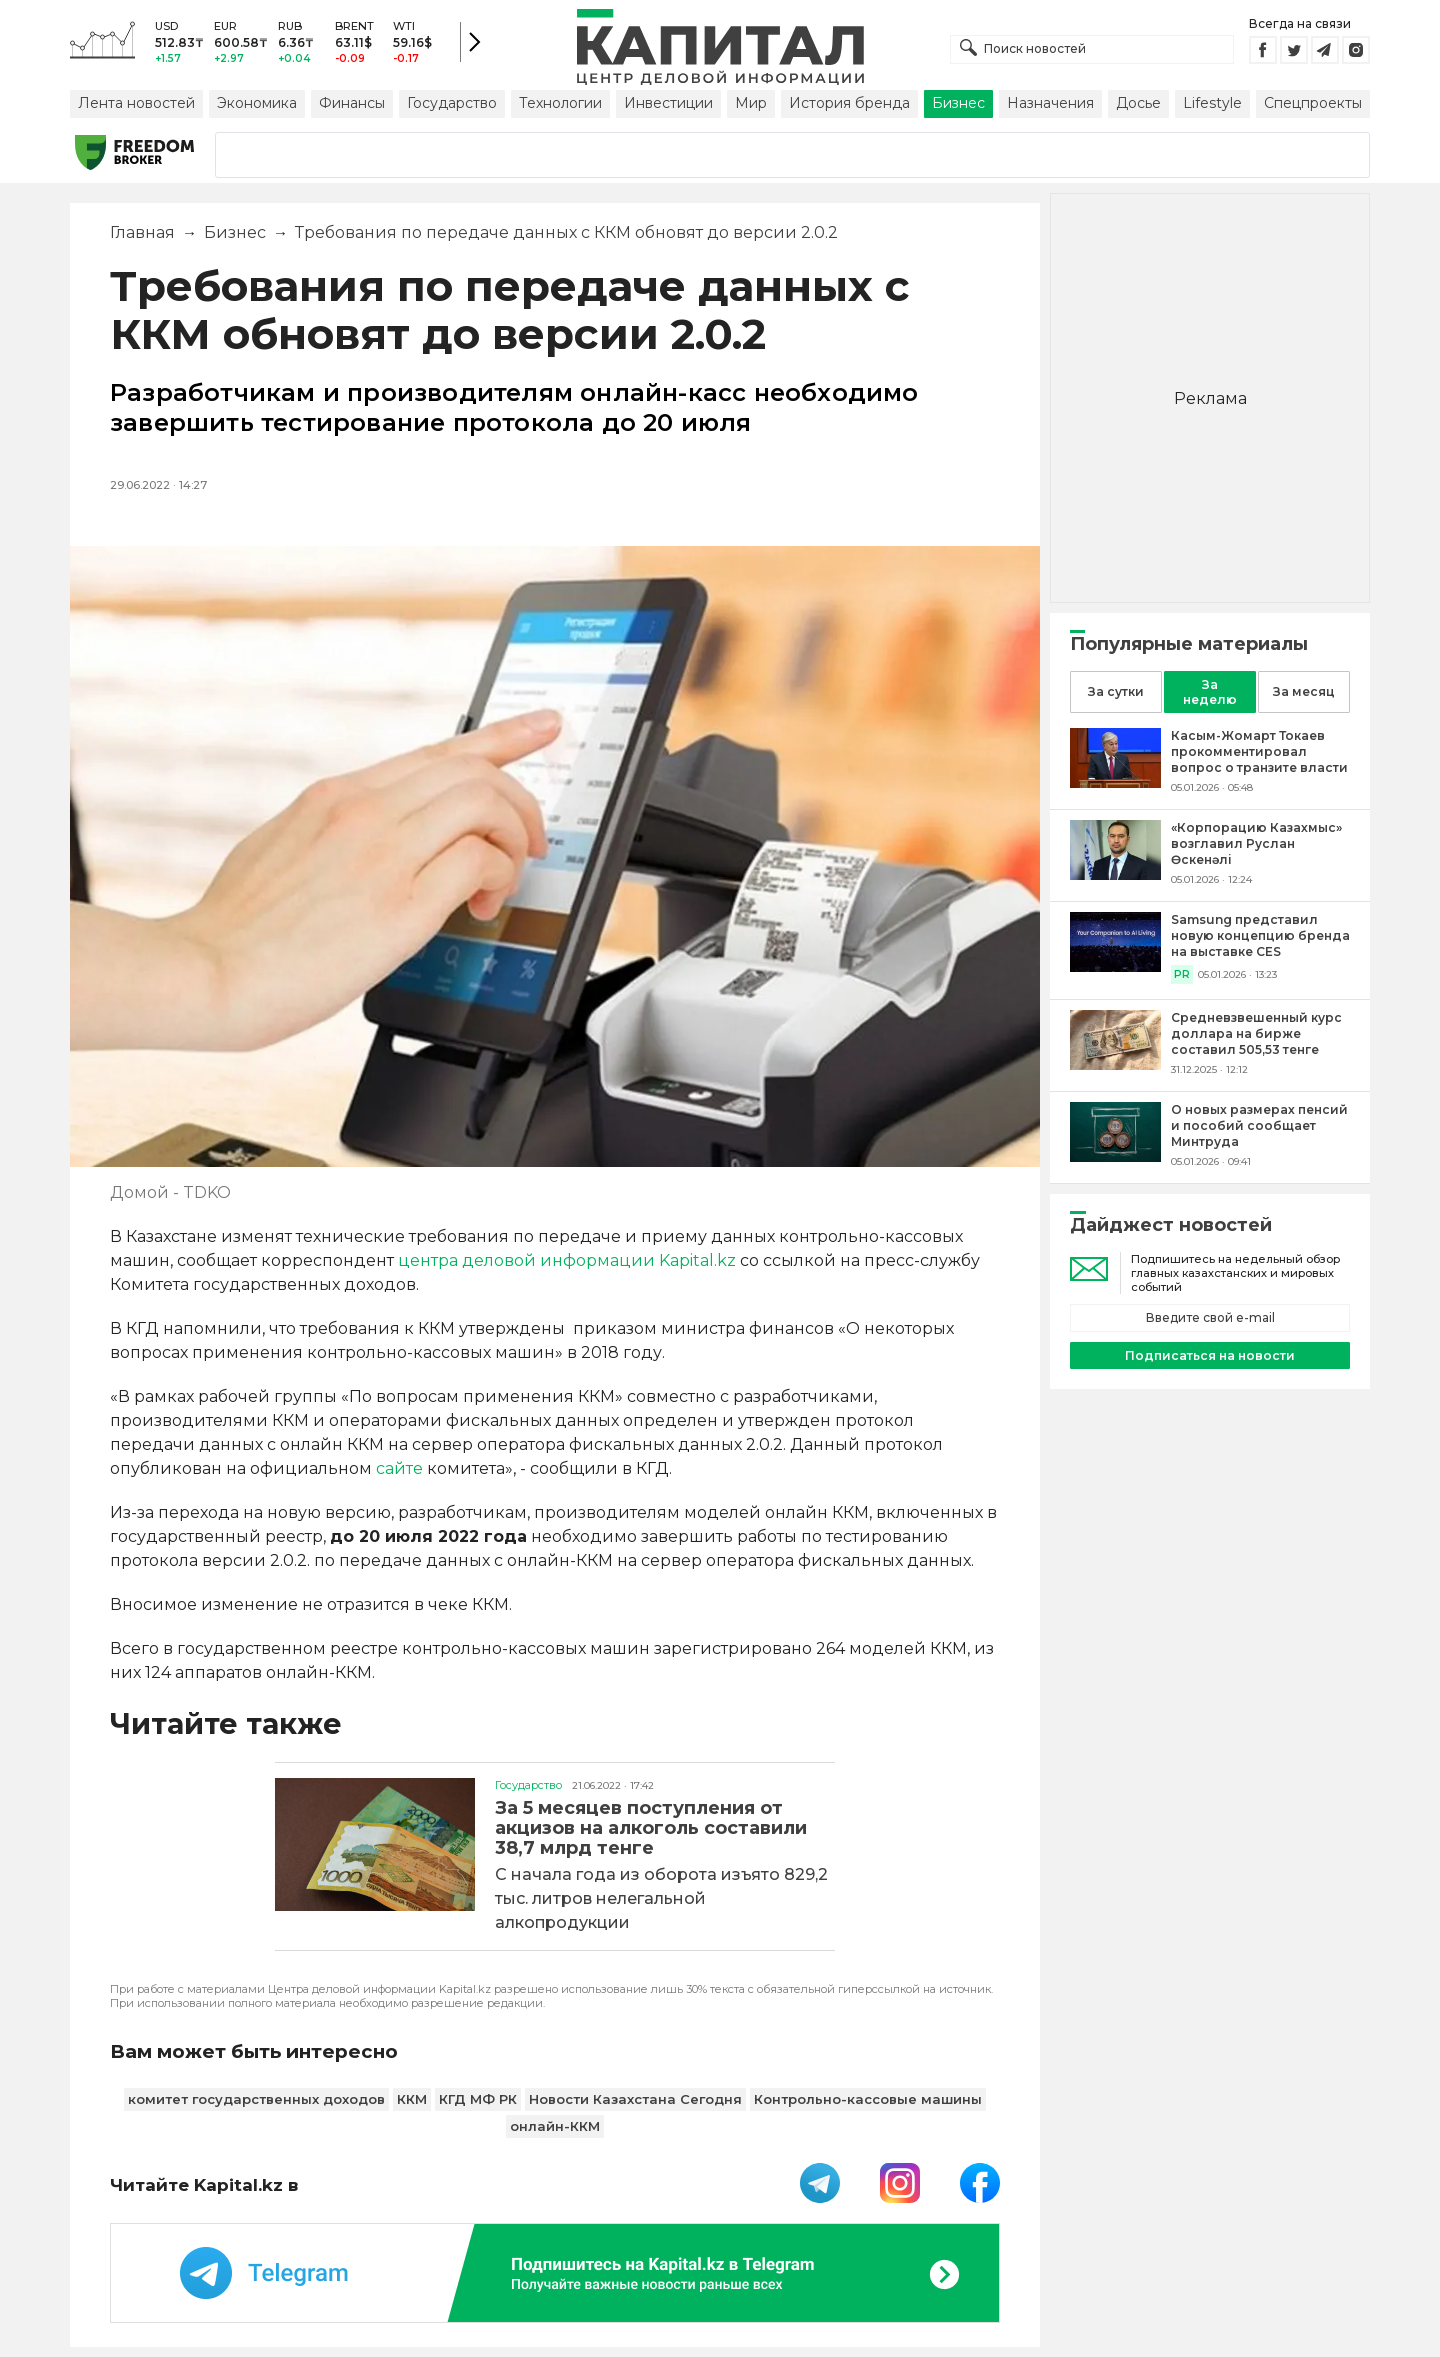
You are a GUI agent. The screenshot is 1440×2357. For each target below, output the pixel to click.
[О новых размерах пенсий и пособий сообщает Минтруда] (1115, 1156)
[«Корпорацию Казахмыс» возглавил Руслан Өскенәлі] (1115, 874)
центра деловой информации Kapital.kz (567, 1260)
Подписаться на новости (1210, 1355)
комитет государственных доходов (256, 2099)
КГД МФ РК (478, 2099)
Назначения (1050, 103)
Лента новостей (136, 103)
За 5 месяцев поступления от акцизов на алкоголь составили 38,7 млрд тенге (651, 1828)
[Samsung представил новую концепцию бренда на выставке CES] (1115, 966)
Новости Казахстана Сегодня (635, 2099)
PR (1182, 974)
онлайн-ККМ (555, 2126)
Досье (1138, 103)
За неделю (1210, 692)
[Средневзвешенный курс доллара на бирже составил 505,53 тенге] (1115, 1064)
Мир (751, 103)
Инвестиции (668, 103)
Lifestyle (1212, 103)
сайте (399, 1468)
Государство (452, 103)
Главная (142, 232)
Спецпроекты (1313, 103)
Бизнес (958, 103)
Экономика (257, 103)
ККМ (412, 2099)
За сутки (1116, 691)
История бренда (849, 103)
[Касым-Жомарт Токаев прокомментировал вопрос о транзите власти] (1115, 782)
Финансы (352, 103)
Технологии (560, 103)
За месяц (1304, 691)
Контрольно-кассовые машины (868, 2099)
